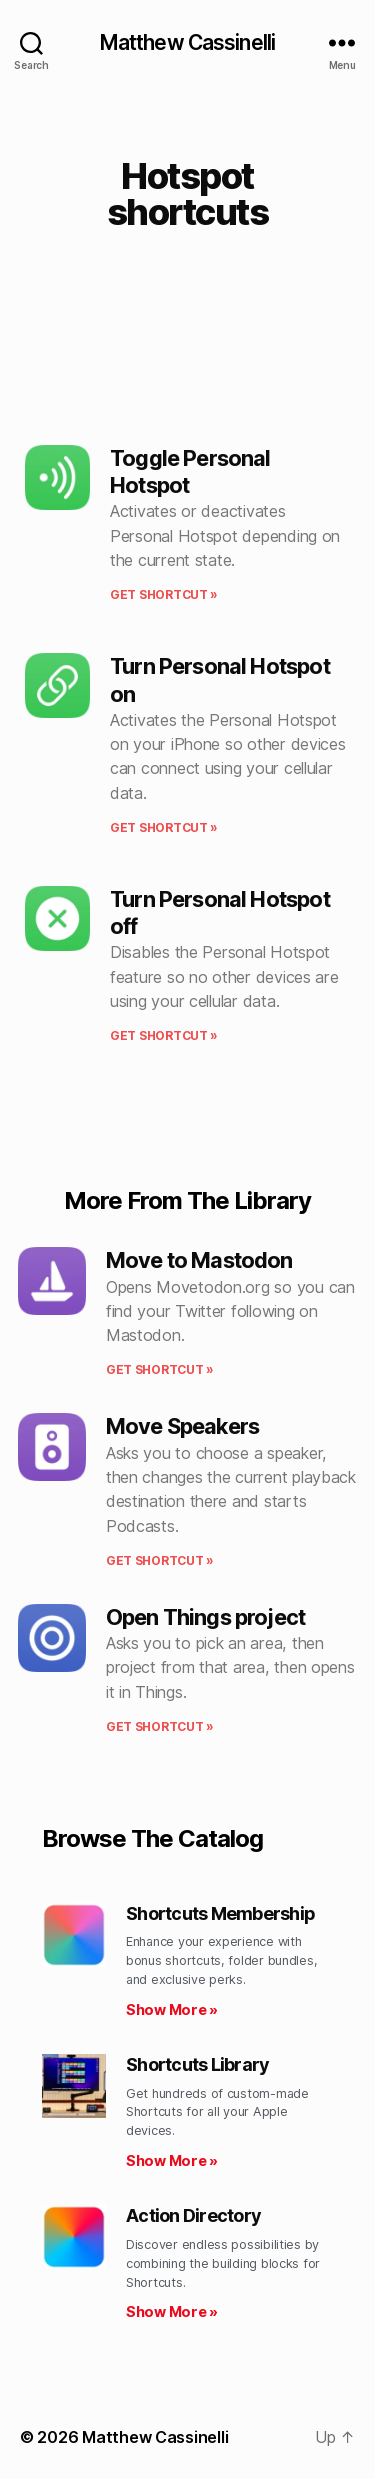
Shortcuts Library (197, 2064)
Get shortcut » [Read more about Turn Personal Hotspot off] (164, 1035)
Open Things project (205, 1617)
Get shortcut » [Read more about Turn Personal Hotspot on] (164, 827)
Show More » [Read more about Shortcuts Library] (172, 2160)
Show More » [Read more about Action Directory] (172, 2311)
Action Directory (193, 2215)
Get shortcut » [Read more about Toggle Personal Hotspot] (164, 594)
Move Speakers (182, 1426)
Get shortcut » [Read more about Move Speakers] (160, 1560)
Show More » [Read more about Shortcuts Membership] (172, 2009)
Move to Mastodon (199, 1260)
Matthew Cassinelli (187, 42)
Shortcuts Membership (220, 1913)
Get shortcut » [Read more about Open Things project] (160, 1726)
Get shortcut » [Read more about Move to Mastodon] (160, 1369)
